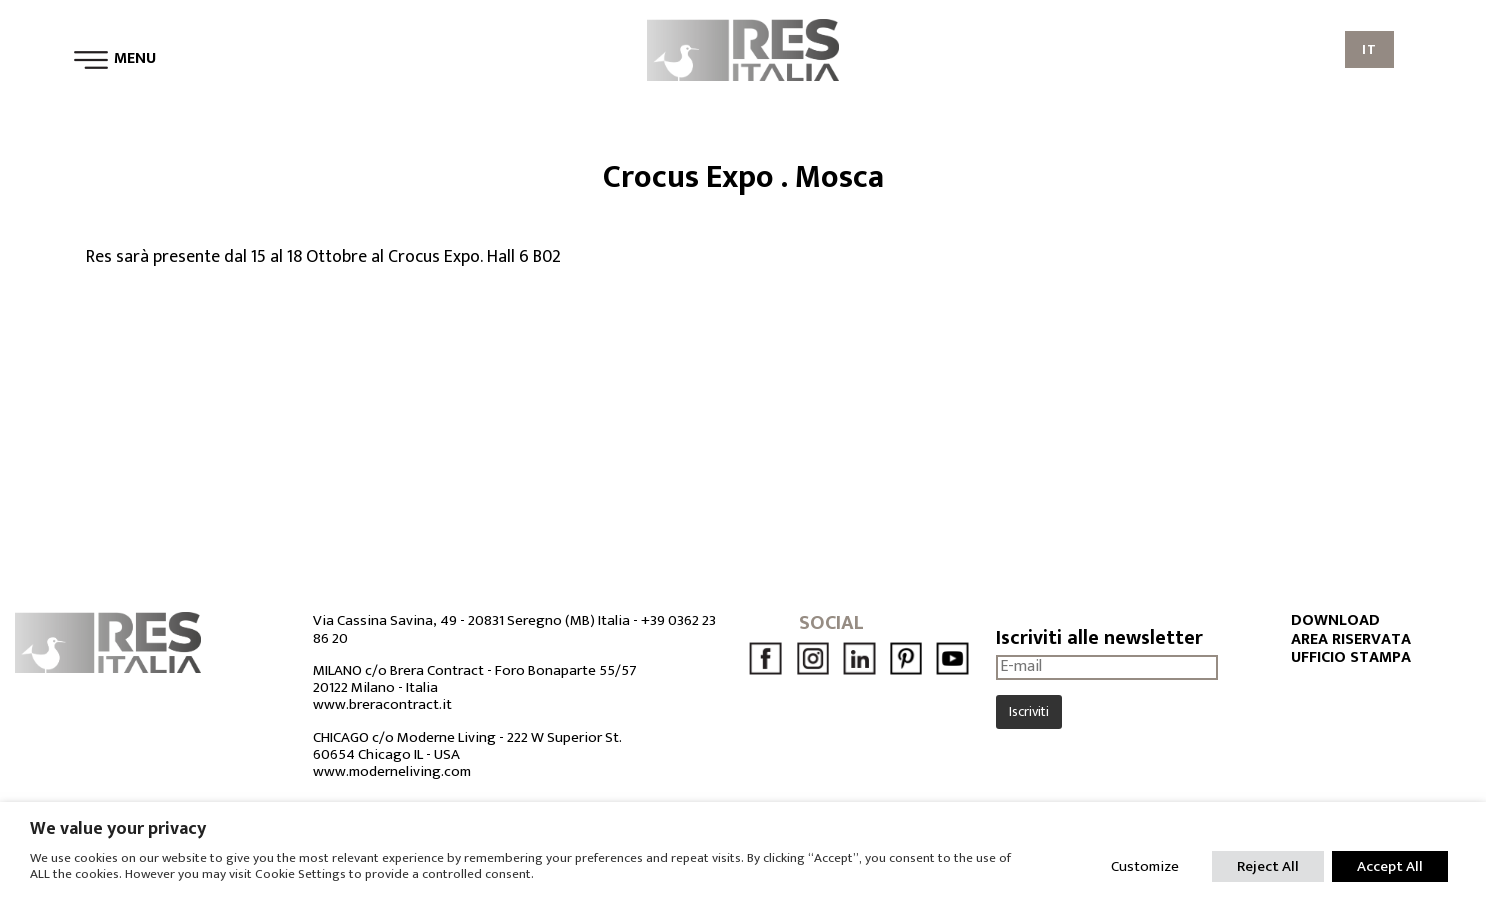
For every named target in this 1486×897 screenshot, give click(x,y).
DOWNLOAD (1335, 621)
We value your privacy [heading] (118, 829)
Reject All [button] (1268, 866)
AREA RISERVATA (1351, 640)
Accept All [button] (1390, 866)
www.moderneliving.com (392, 771)
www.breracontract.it (382, 704)
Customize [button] (1145, 866)
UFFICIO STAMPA (1351, 658)
